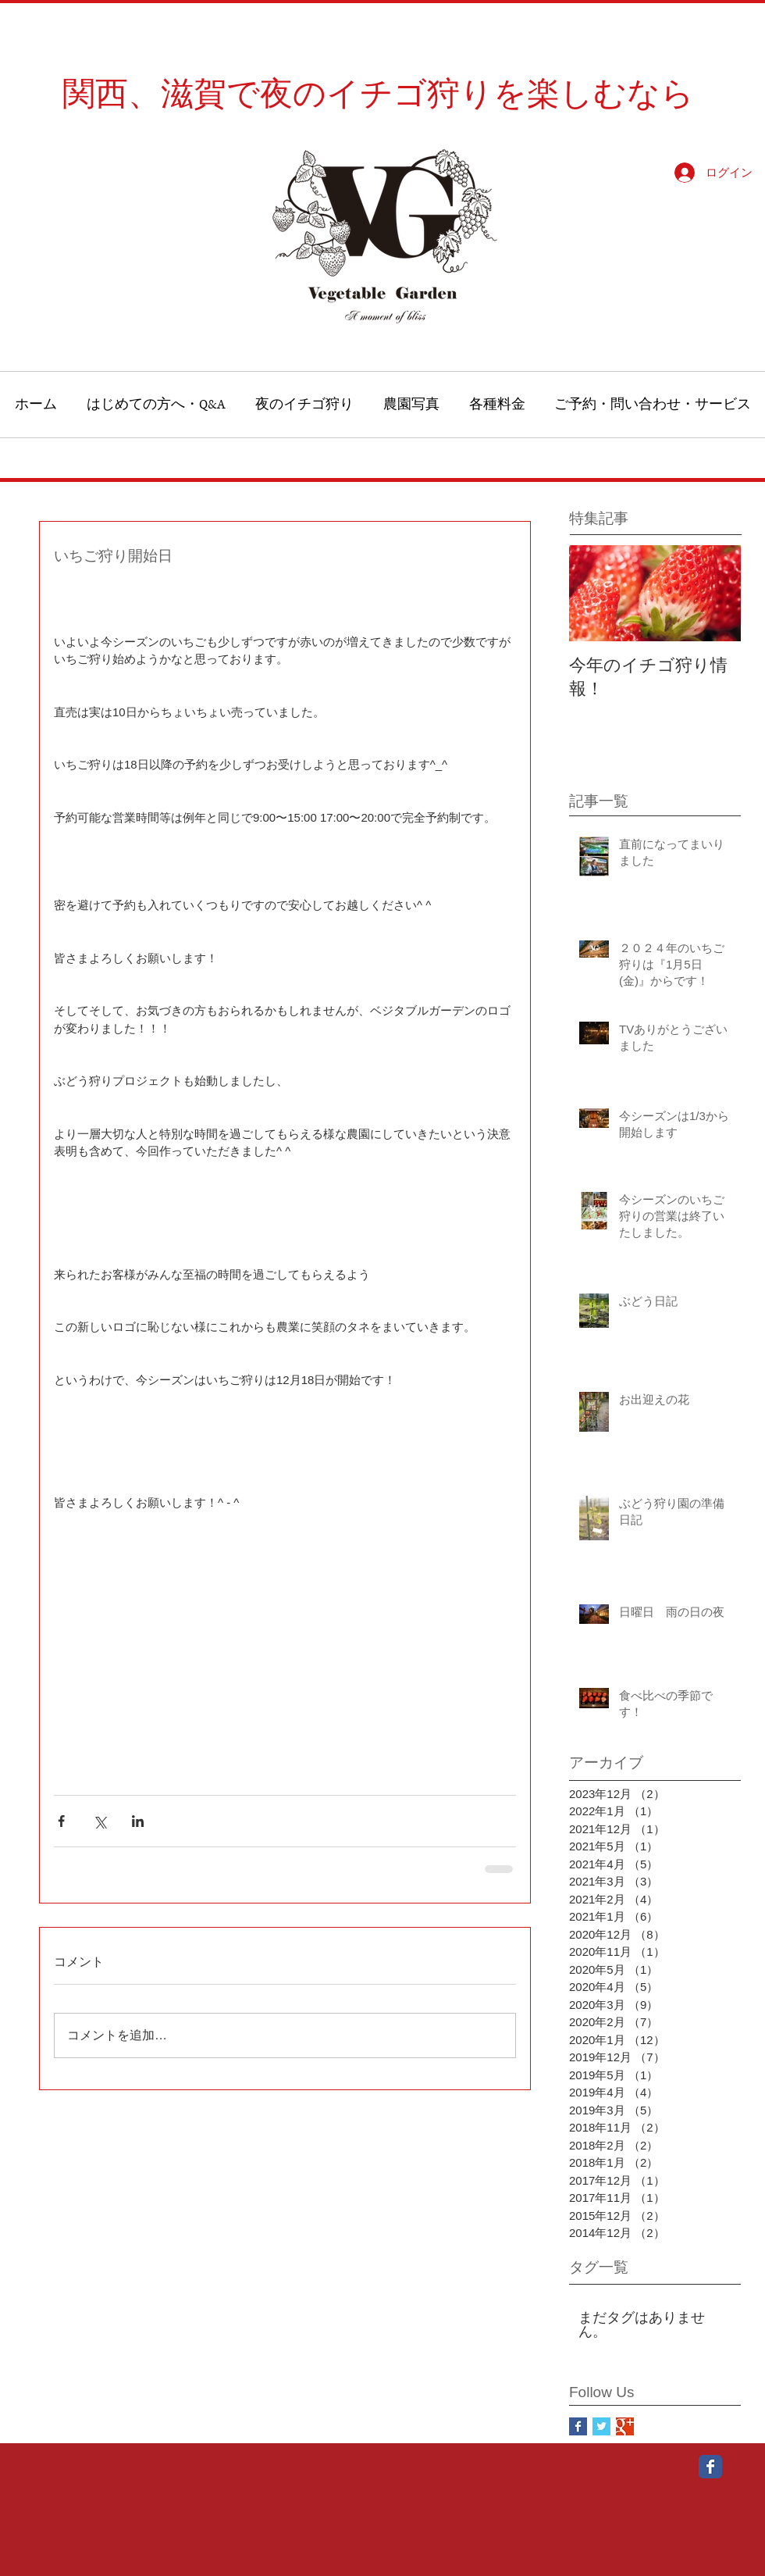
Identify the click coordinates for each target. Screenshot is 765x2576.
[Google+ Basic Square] (625, 2426)
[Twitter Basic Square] (601, 2426)
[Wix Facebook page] (710, 2466)
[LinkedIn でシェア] (137, 1821)
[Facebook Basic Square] (578, 2426)
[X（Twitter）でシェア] (99, 1821)
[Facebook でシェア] (61, 1821)
